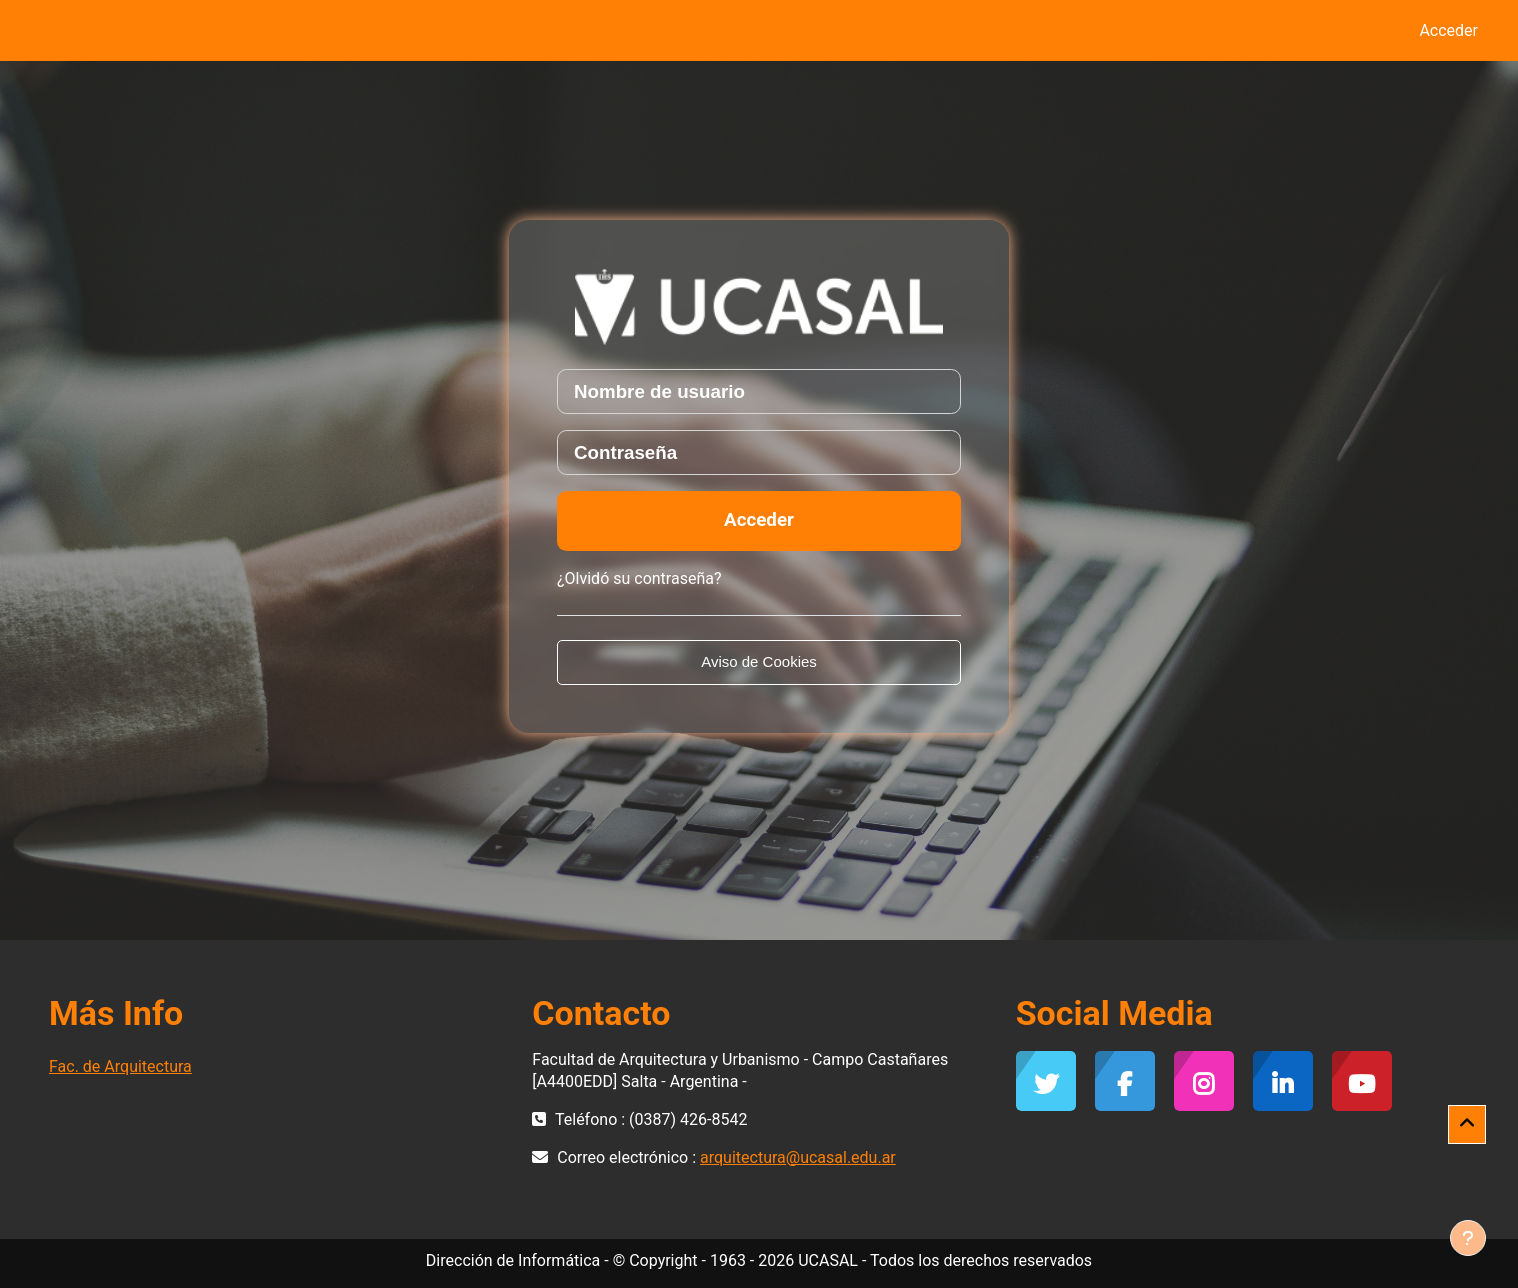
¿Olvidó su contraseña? (639, 578)
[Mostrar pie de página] (1468, 1238)
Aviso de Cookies (759, 661)
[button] (1467, 1125)
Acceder (1448, 30)
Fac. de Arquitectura (120, 1066)
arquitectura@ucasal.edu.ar (798, 1157)
